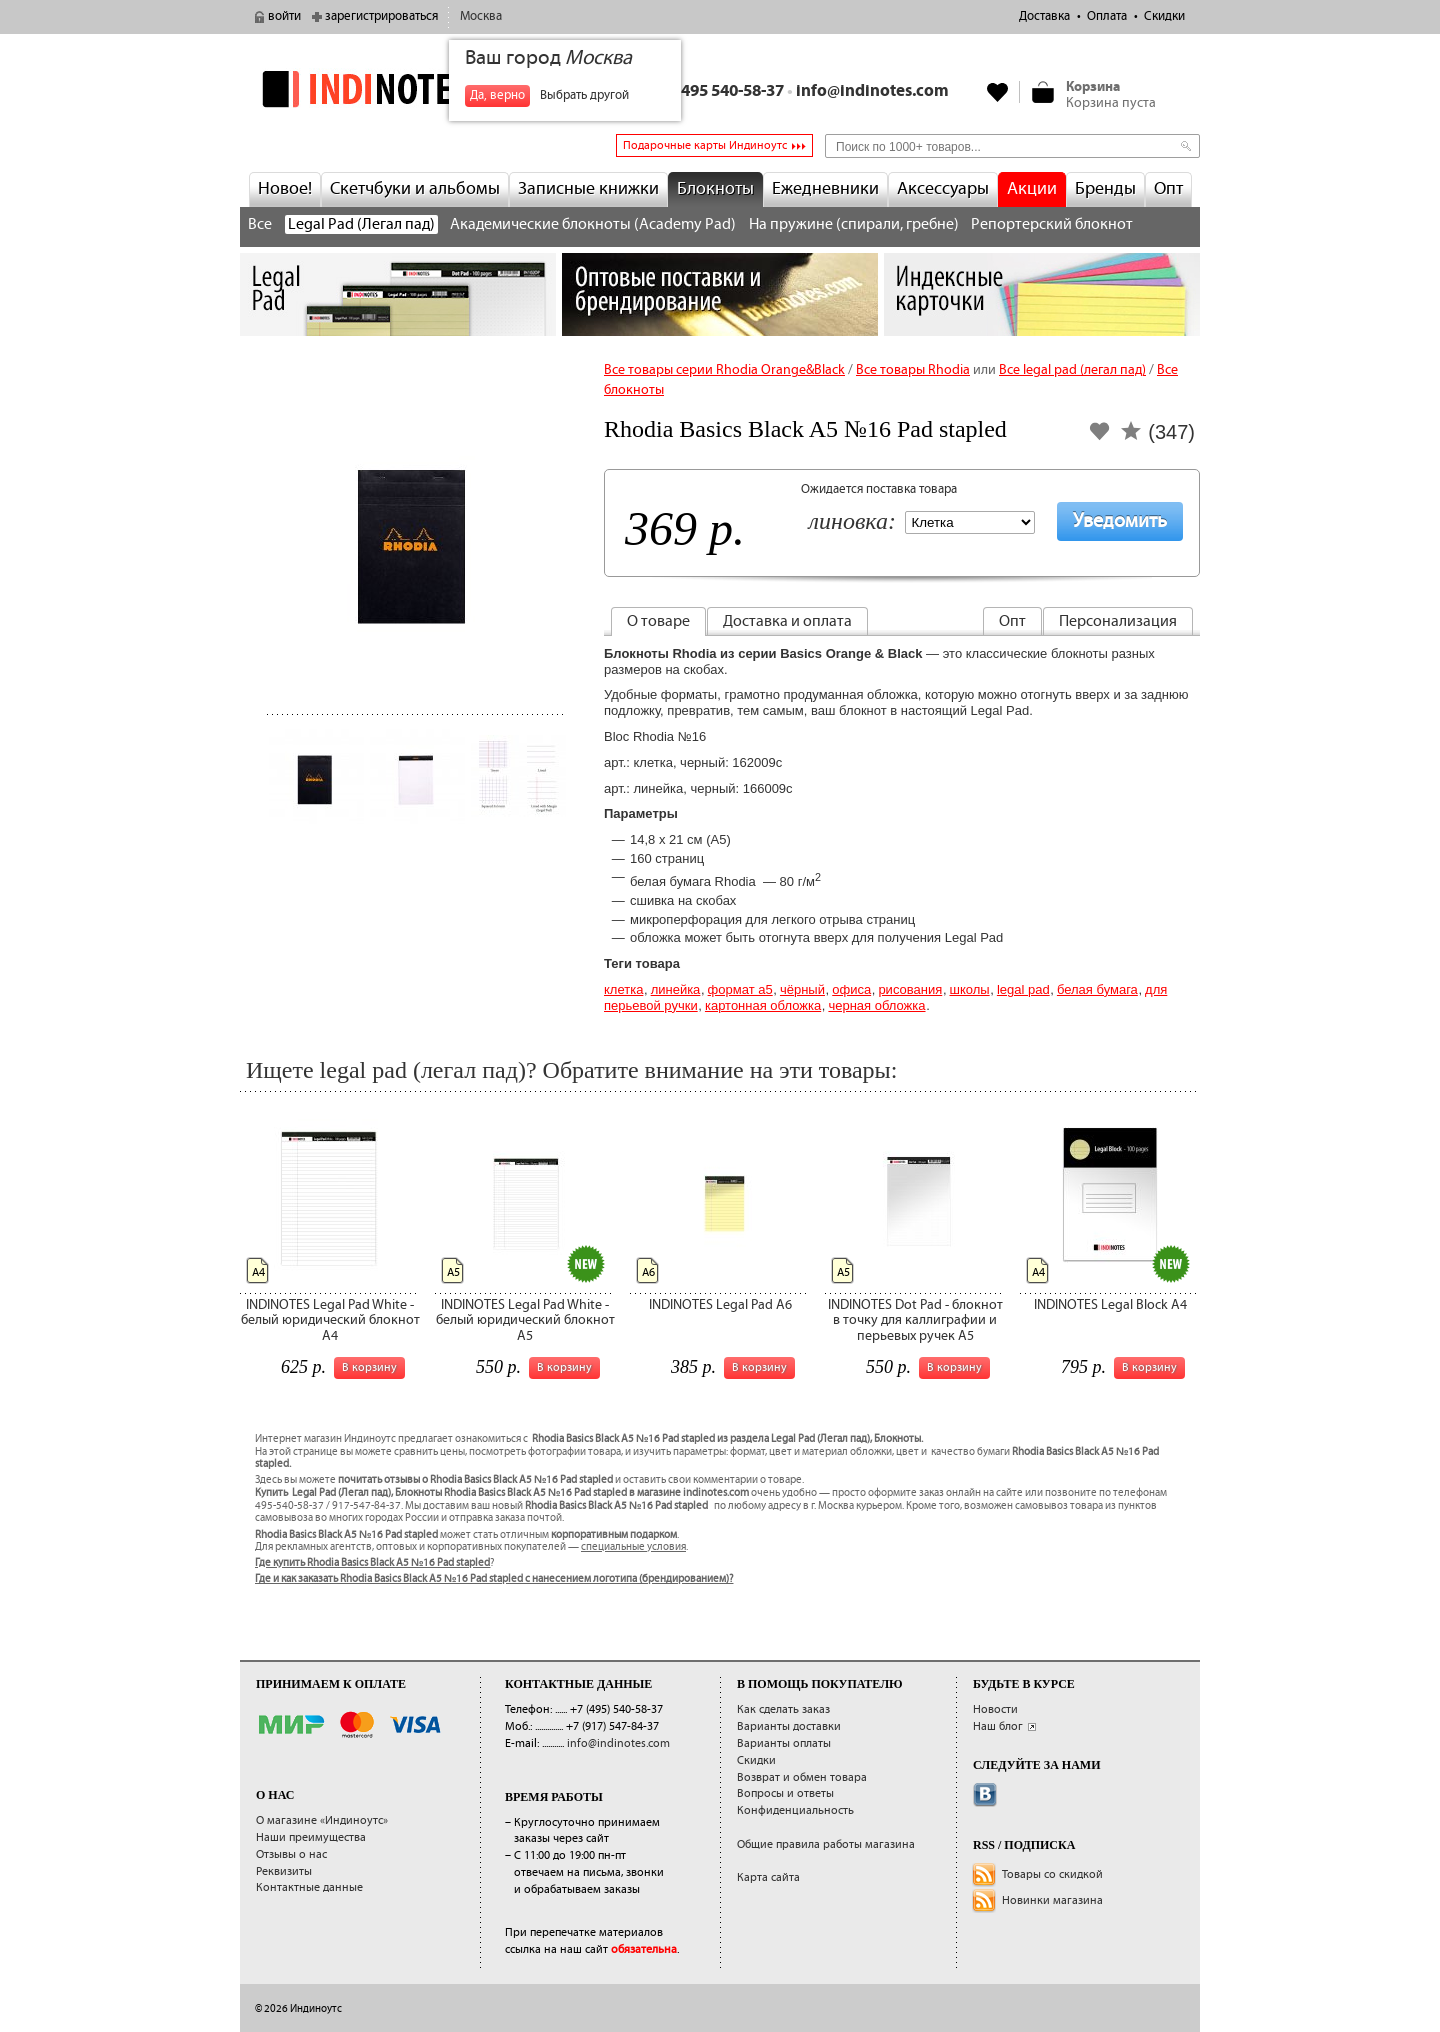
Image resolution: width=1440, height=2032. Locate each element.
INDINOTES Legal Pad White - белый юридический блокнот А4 (330, 1320)
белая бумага (1097, 989)
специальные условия (633, 1547)
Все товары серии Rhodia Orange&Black (724, 370)
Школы (969, 989)
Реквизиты (284, 1871)
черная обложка (876, 1005)
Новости (995, 1709)
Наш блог (998, 1726)
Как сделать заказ (783, 1709)
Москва (481, 16)
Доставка (1044, 16)
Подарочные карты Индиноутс (705, 145)
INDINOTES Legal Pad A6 (720, 1305)
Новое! (285, 189)
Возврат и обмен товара (802, 1777)
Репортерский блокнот (1052, 224)
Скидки (1164, 16)
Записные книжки (588, 189)
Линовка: (852, 522)
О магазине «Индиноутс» (322, 1820)
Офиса (851, 989)
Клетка (623, 989)
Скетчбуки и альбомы (415, 189)
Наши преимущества (311, 1837)
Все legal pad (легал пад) (1072, 370)
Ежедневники (825, 189)
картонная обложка (763, 1005)
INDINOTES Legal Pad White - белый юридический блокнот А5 (525, 1320)
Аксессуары (943, 189)
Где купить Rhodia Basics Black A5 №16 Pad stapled (372, 1563)
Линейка (676, 989)
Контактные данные (309, 1887)
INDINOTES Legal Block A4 (1110, 1305)
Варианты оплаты (784, 1743)
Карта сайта (768, 1877)
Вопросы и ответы (785, 1793)
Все (260, 224)
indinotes (398, 89)
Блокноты (715, 189)
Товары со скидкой (1052, 1874)
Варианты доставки (789, 1726)
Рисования (910, 989)
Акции (1032, 189)
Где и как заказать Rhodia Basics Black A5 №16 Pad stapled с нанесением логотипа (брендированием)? (494, 1579)
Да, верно (497, 95)
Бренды (1105, 189)
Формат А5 (740, 989)
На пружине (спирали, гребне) (854, 224)
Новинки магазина (1052, 1900)
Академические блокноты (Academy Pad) (593, 224)
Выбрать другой (584, 95)
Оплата (1107, 16)
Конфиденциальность (795, 1810)
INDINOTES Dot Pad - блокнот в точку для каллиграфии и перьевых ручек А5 (915, 1320)
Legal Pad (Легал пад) (361, 224)
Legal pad (1023, 989)
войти (284, 16)
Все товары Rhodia (913, 370)
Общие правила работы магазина (826, 1844)
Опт (1168, 189)
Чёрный (802, 989)
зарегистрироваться (381, 16)
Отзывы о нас (291, 1854)
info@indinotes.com (872, 91)
